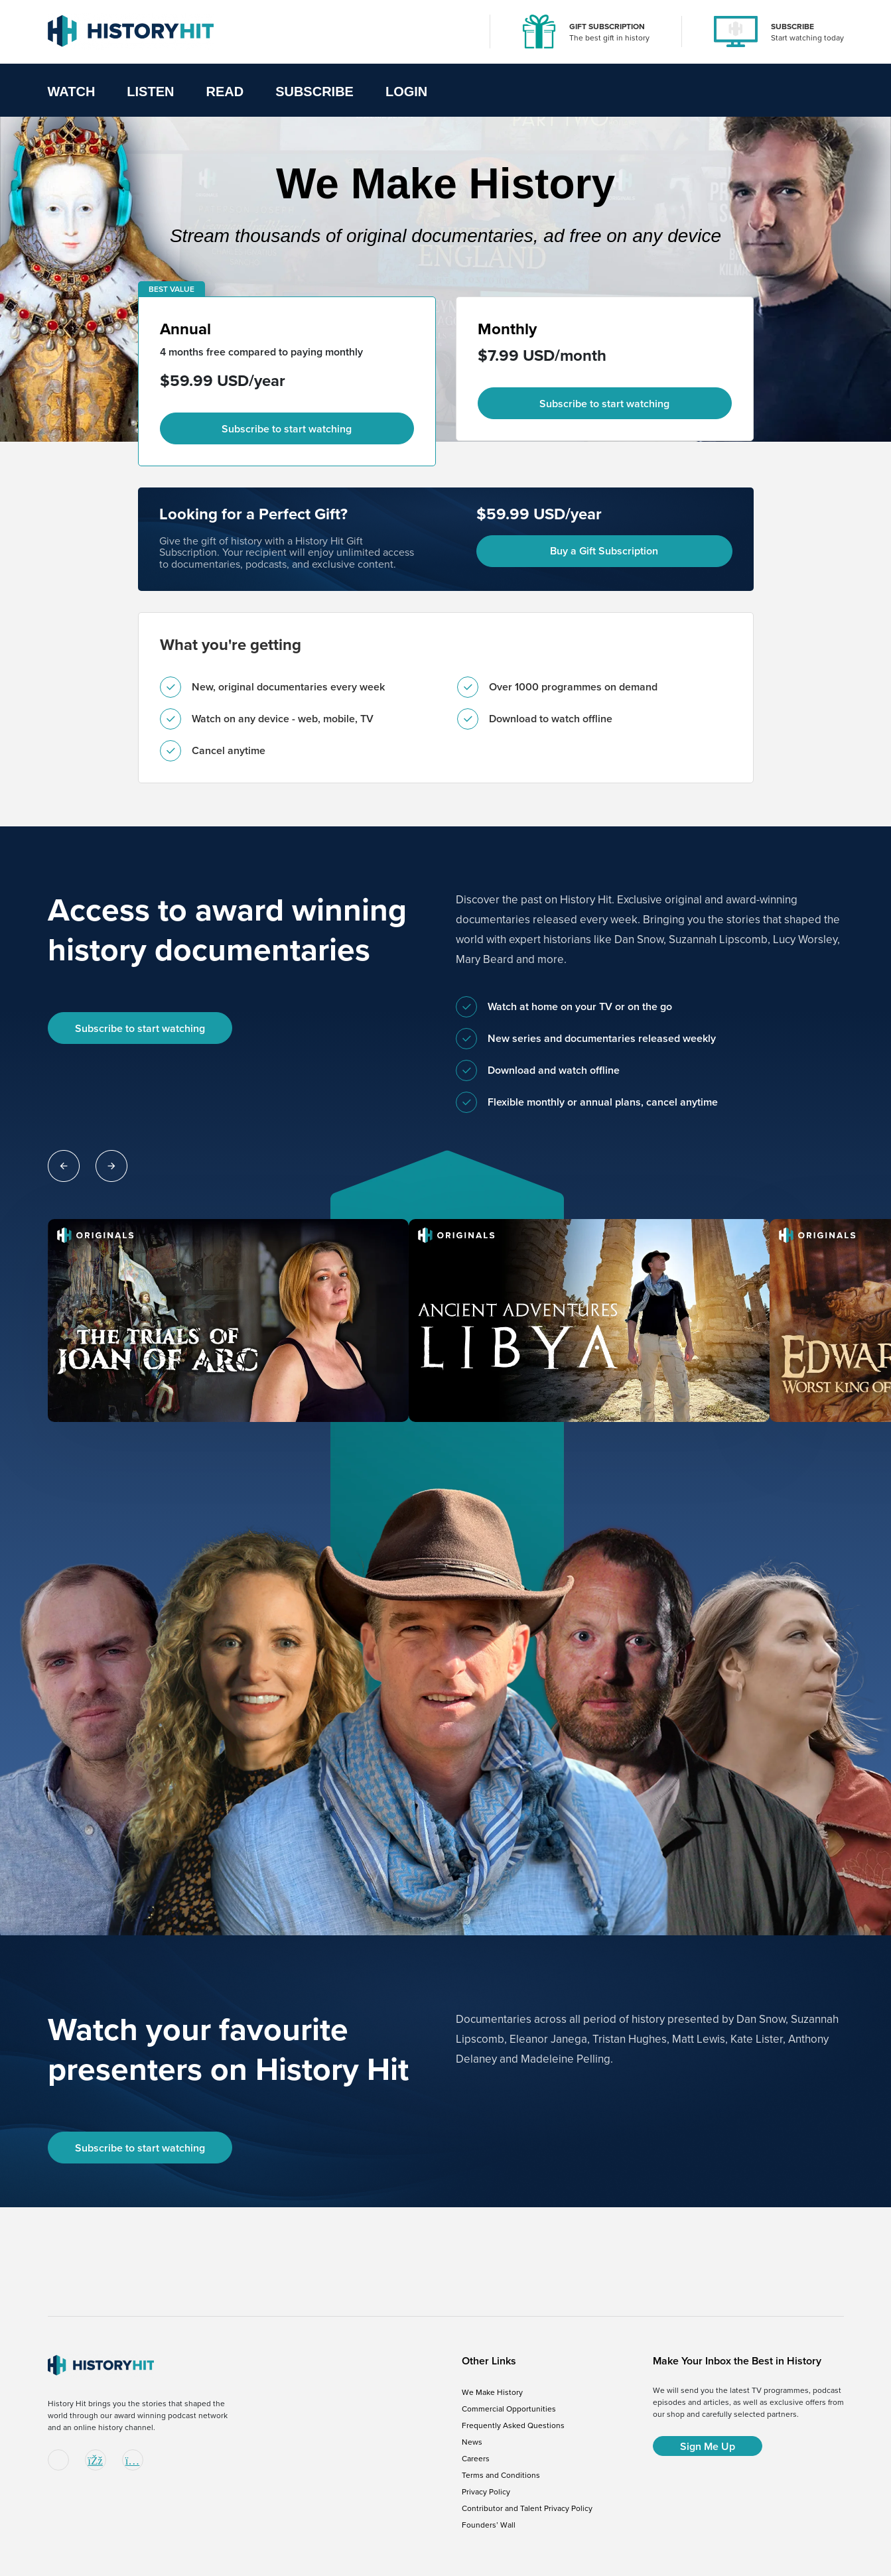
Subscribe (314, 91)
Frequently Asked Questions (513, 2425)
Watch (72, 91)
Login (406, 91)
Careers (476, 2459)
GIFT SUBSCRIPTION (607, 26)
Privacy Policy (486, 2492)
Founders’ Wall (488, 2525)
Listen (150, 91)
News (472, 2442)
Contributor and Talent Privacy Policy (527, 2508)
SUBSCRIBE (792, 26)
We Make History (492, 2392)
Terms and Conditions (501, 2475)
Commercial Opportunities (509, 2409)
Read (224, 91)
